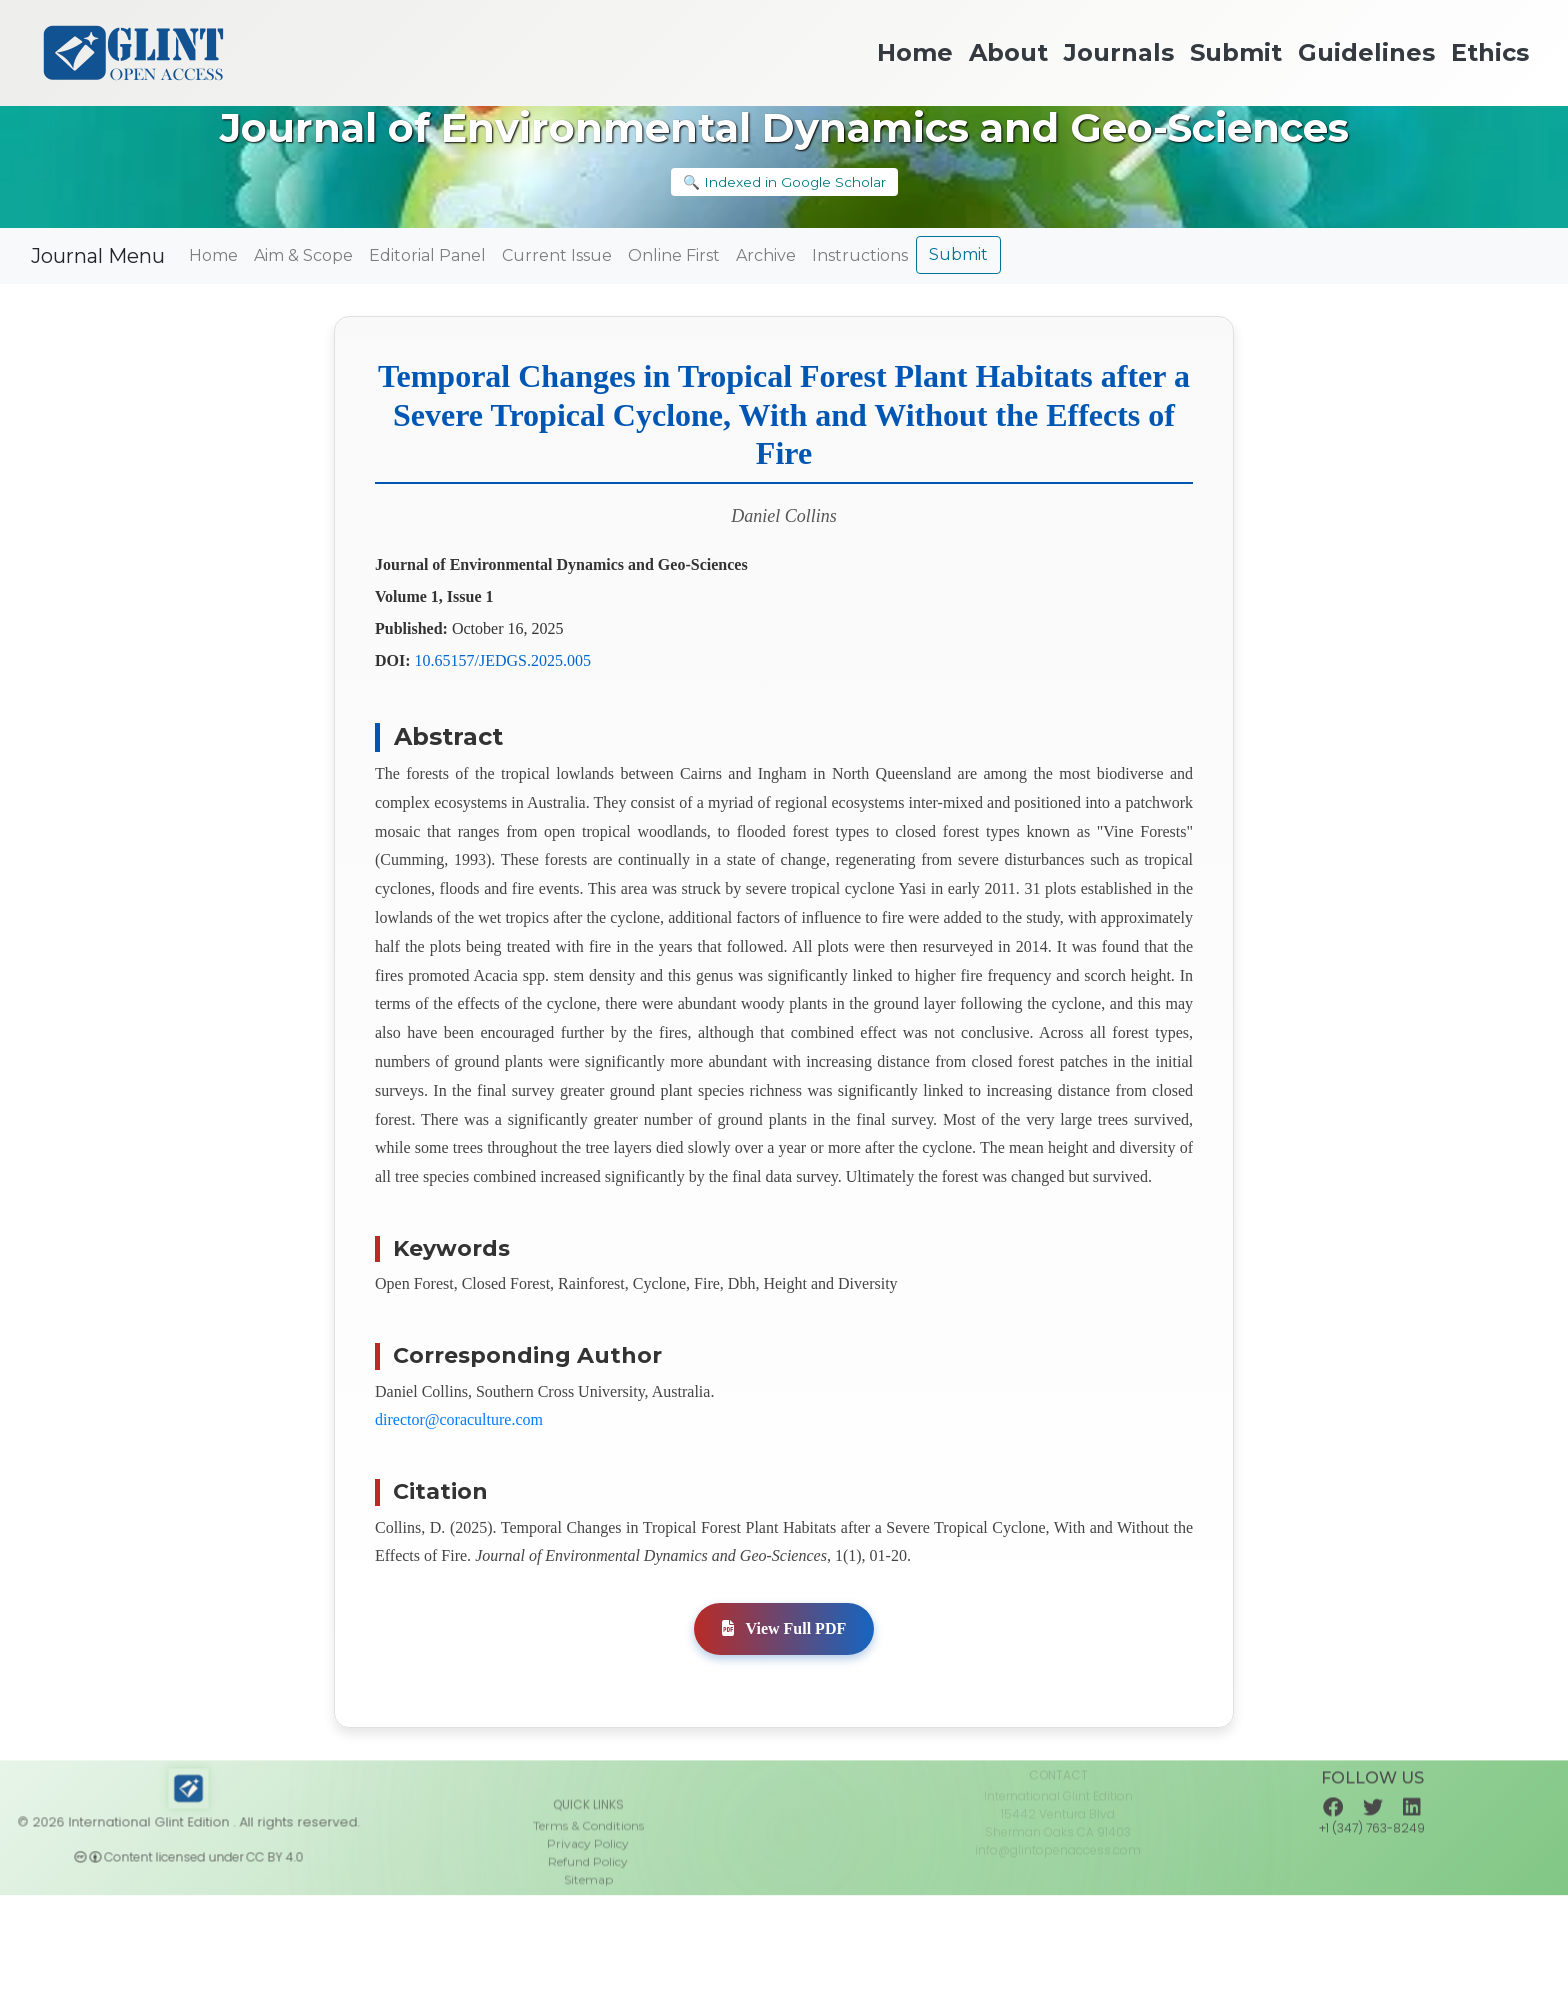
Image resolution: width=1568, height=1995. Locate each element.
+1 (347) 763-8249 (1372, 1852)
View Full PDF (784, 1628)
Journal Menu (98, 256)
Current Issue (557, 255)
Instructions (860, 255)
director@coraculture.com (459, 1419)
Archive (766, 255)
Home (213, 255)
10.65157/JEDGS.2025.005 (503, 660)
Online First (674, 255)
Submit (958, 254)
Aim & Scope (303, 255)
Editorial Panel (427, 255)
